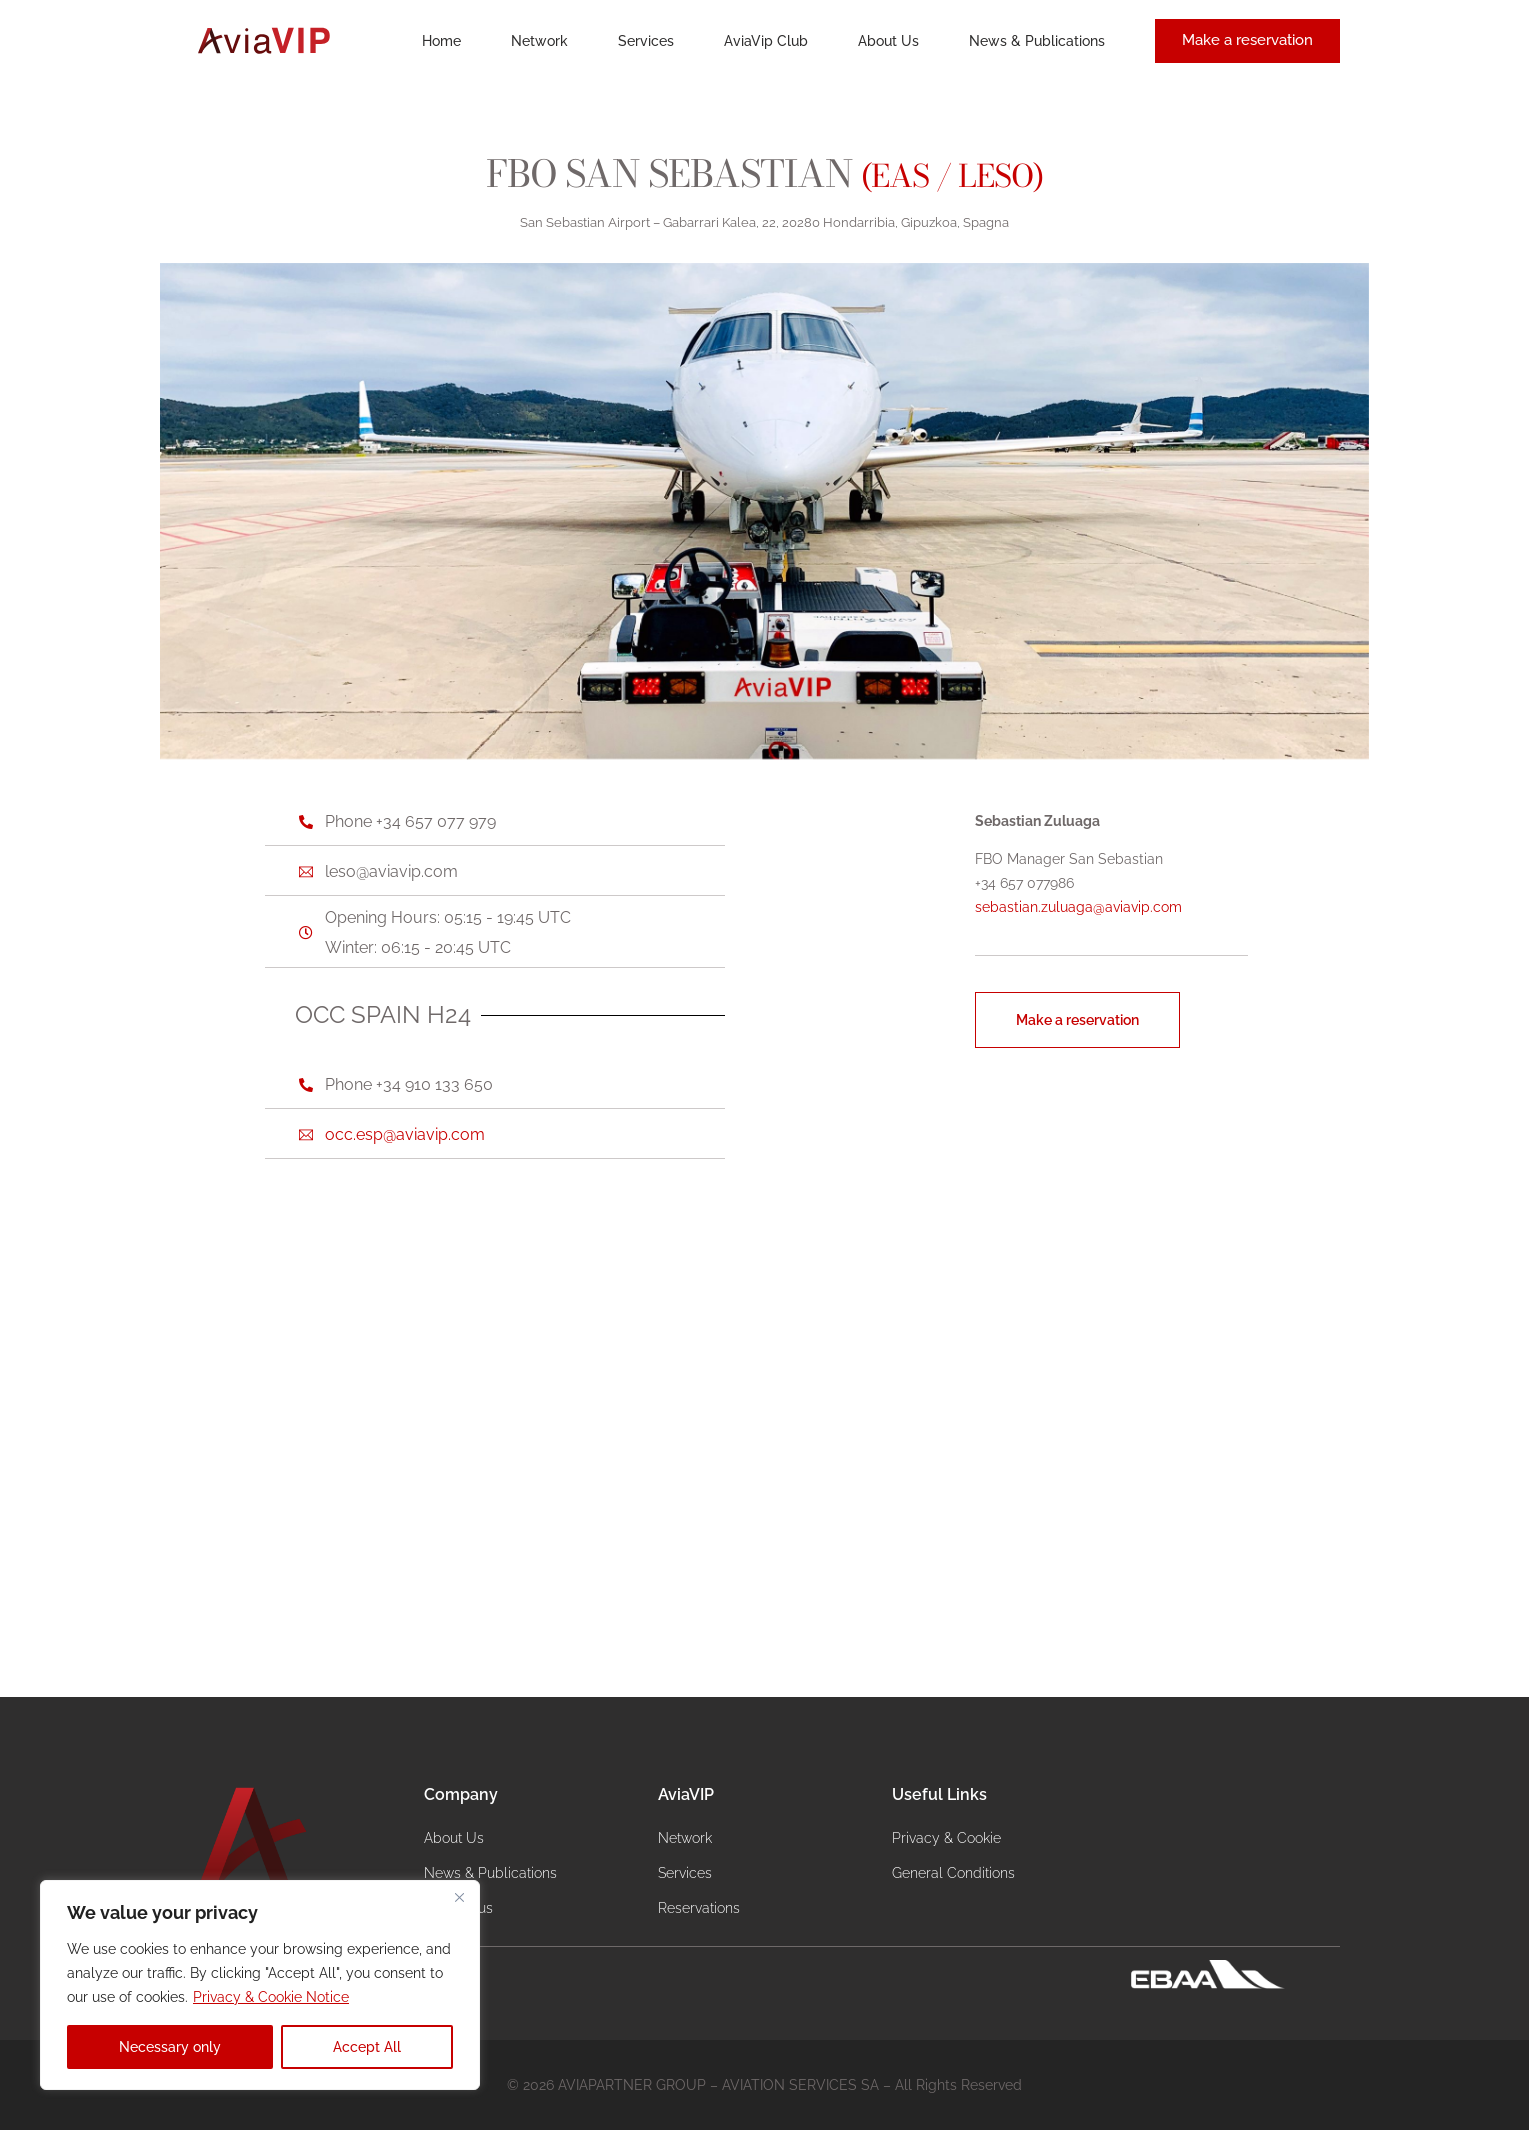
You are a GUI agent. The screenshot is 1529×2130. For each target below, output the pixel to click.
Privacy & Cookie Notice (271, 1997)
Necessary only (170, 2047)
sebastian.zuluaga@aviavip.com (1078, 907)
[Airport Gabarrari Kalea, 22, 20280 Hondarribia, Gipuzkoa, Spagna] (765, 1433)
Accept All (367, 2047)
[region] (260, 1985)
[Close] (459, 1897)
